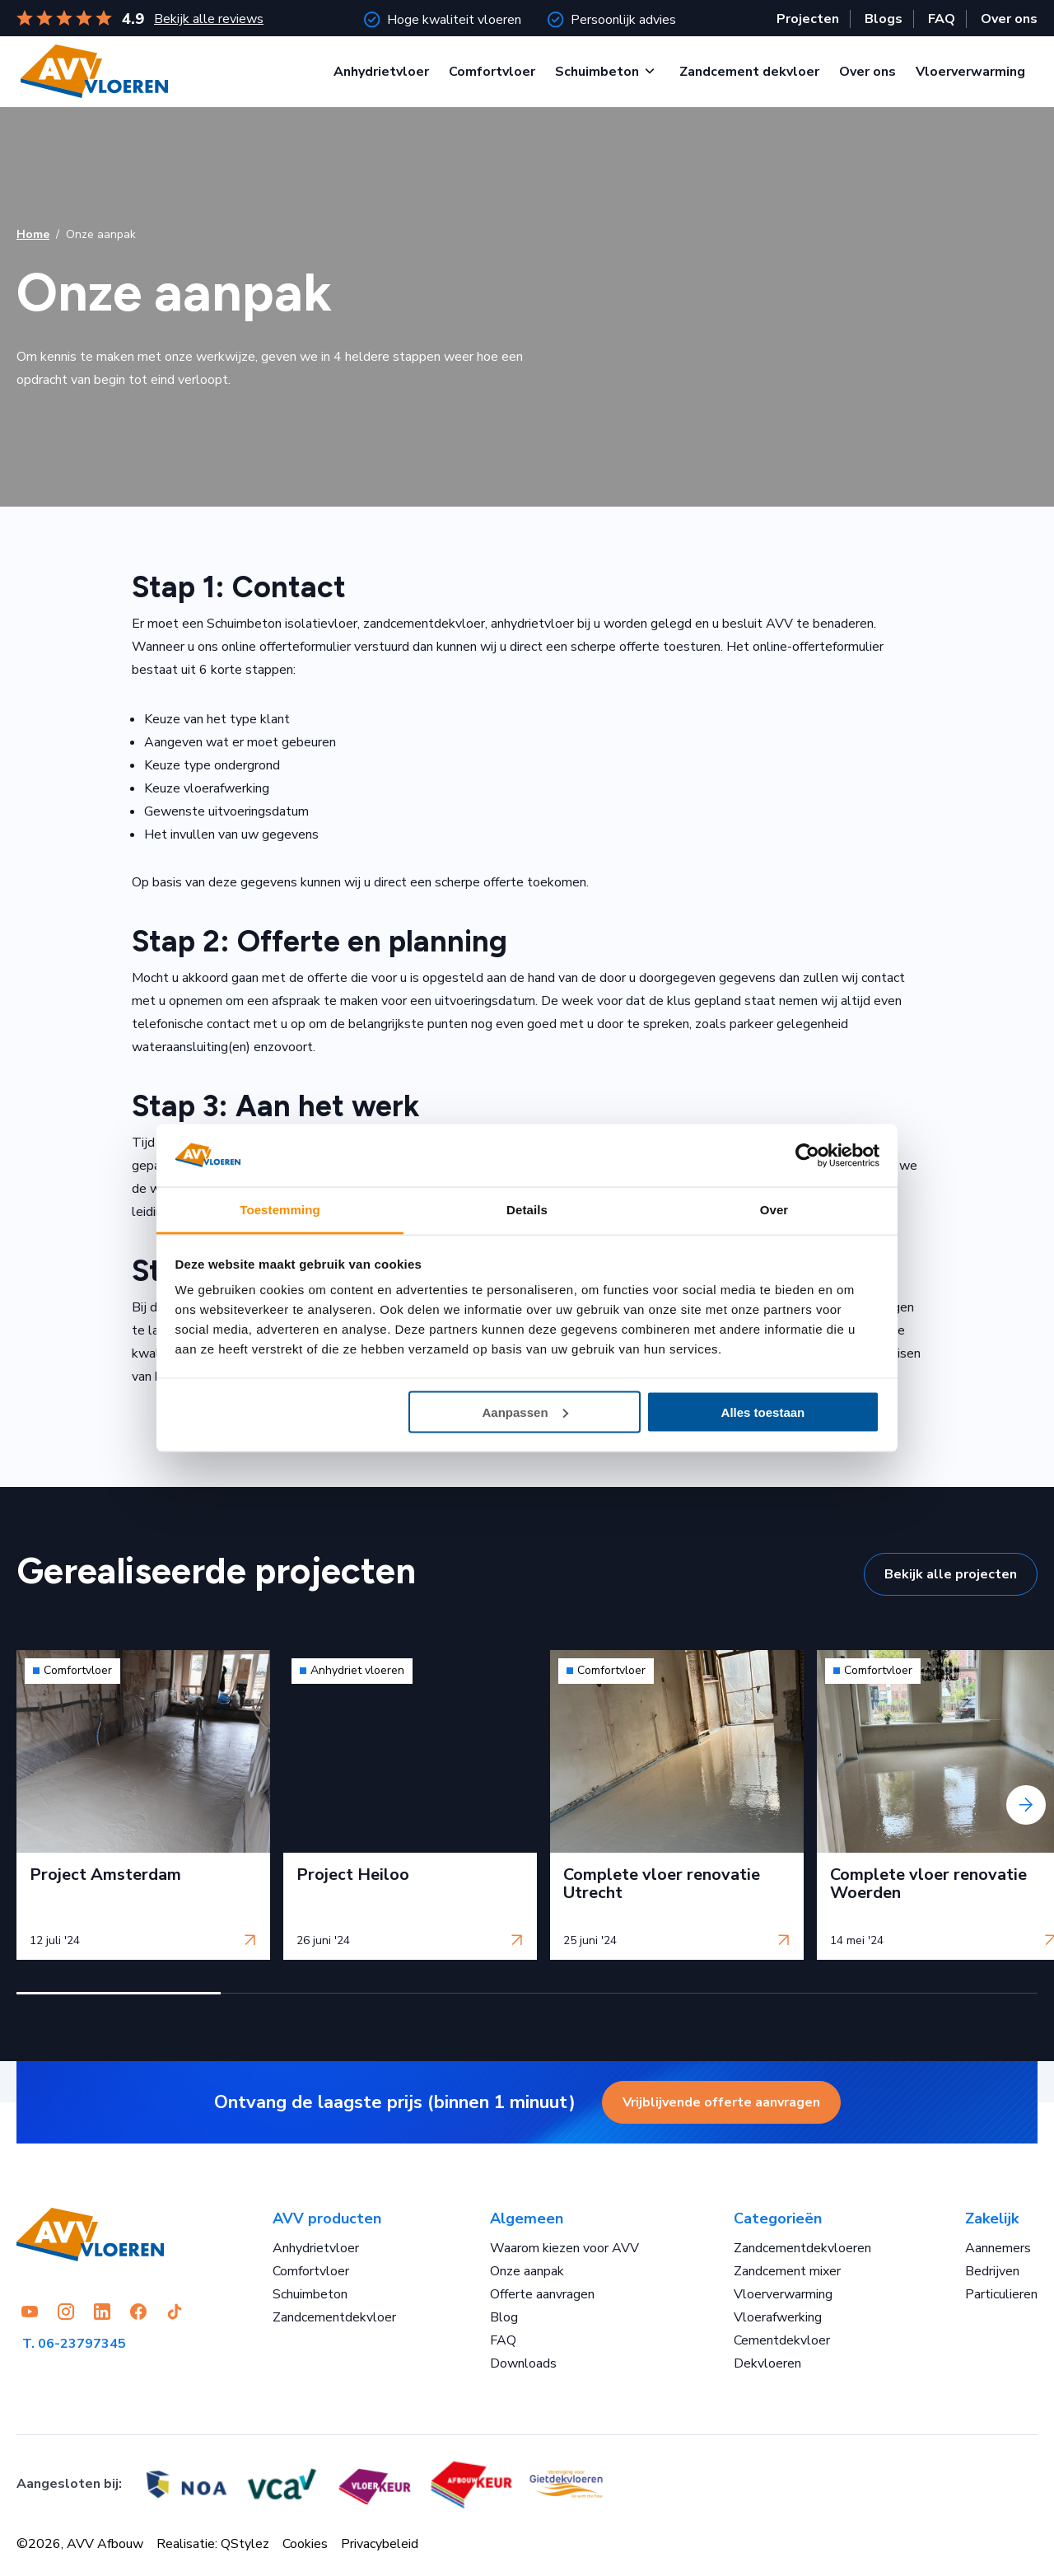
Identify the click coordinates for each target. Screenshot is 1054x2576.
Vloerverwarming (970, 71)
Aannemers (998, 2248)
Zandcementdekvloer (334, 2317)
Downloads (523, 2363)
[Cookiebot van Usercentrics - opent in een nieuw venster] (807, 1155)
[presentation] (1026, 1805)
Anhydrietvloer (381, 71)
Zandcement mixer (787, 2271)
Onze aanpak (527, 2271)
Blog (504, 2317)
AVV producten (327, 2218)
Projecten (808, 19)
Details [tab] (527, 1210)
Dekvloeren (767, 2363)
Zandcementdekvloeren (802, 2248)
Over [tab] (774, 1210)
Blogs (883, 19)
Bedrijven (992, 2271)
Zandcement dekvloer (749, 71)
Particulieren (1001, 2294)
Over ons (1009, 19)
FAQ (941, 19)
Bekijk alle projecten (950, 1574)
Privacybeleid (379, 2544)
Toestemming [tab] (280, 1210)
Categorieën (778, 2218)
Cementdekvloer (782, 2340)
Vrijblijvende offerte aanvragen (721, 2102)
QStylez (245, 2544)
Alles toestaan (763, 1412)
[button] (118, 1993)
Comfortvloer (492, 71)
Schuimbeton (597, 71)
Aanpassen (525, 1412)
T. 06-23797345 (74, 2344)
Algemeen (526, 2218)
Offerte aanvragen (542, 2294)
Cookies (305, 2544)
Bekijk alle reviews (209, 19)
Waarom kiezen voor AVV (564, 2248)
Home (32, 234)
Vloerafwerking (778, 2317)
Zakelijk (992, 2218)
